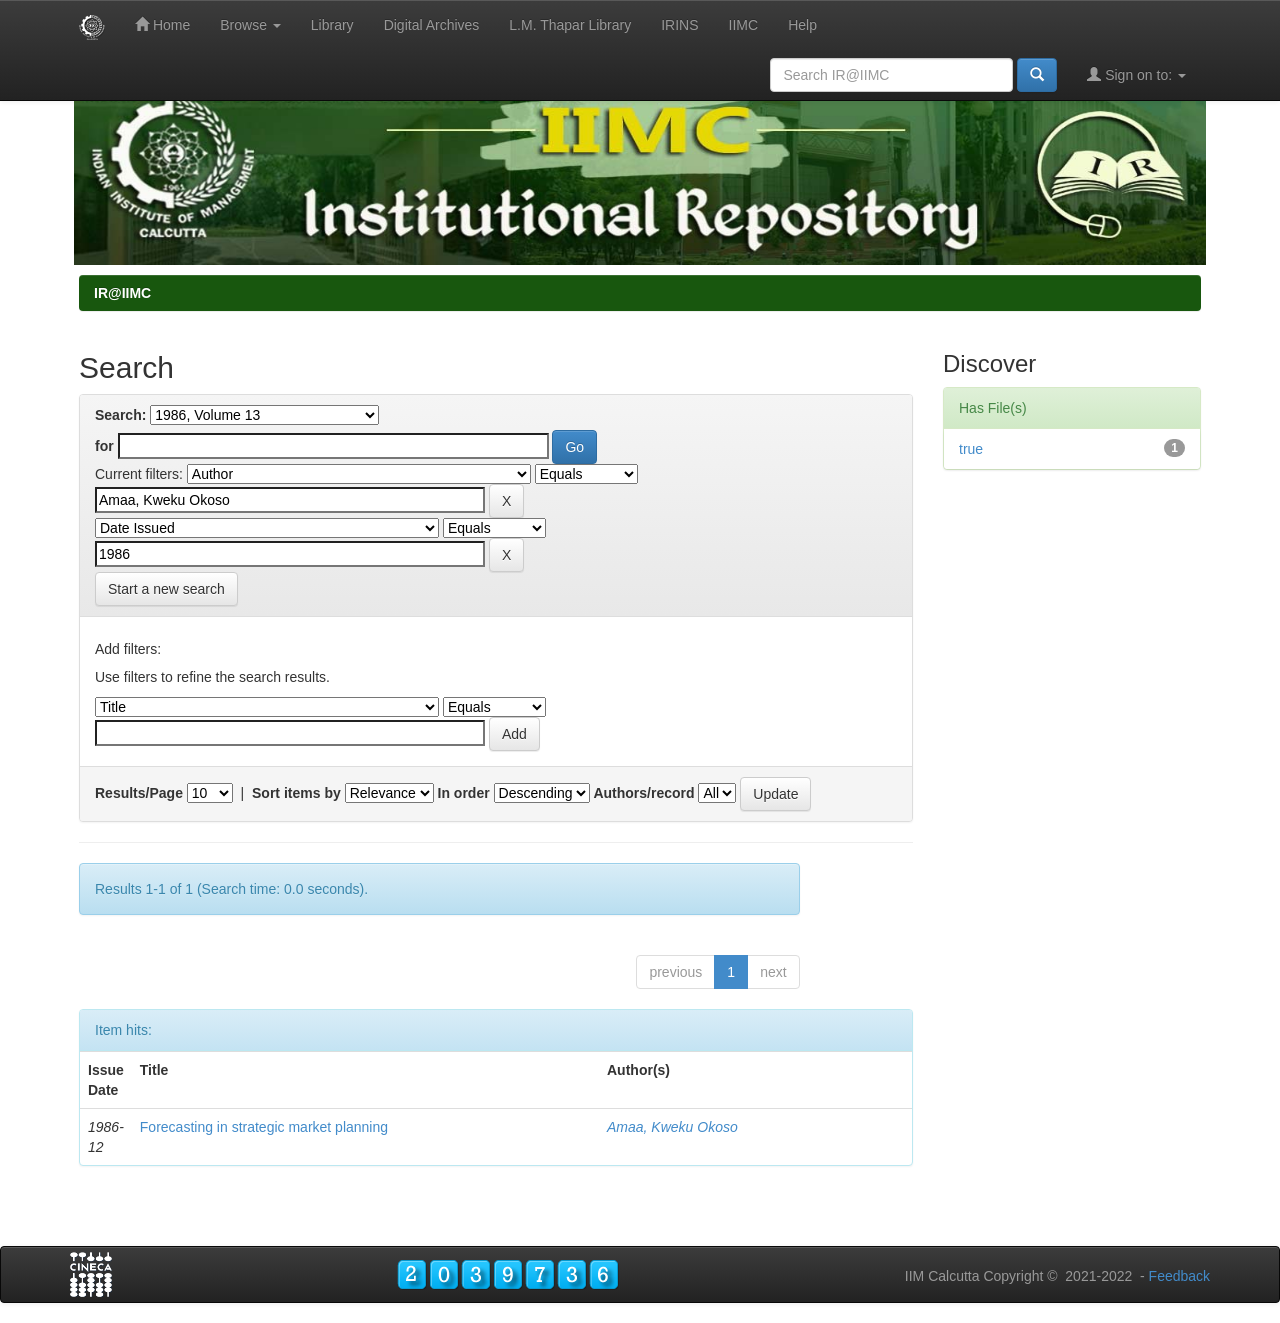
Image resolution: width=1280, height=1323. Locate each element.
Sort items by (296, 793)
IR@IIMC (122, 293)
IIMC (744, 25)
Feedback (1179, 1276)
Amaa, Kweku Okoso (672, 1127)
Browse (250, 25)
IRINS (679, 25)
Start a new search (166, 589)
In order (464, 793)
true (971, 449)
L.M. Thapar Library (570, 25)
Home (162, 24)
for (104, 446)
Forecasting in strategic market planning (264, 1127)
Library (332, 25)
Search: (120, 415)
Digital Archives (432, 25)
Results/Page (139, 793)
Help (802, 25)
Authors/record (643, 793)
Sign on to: (1136, 74)
